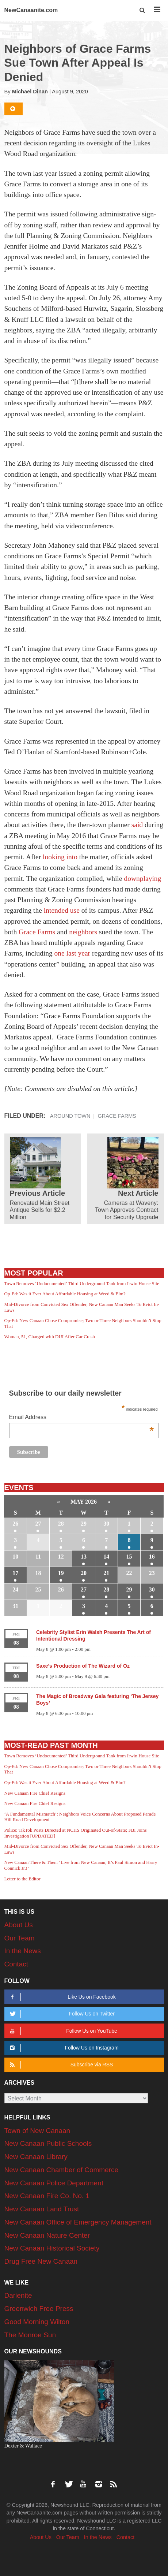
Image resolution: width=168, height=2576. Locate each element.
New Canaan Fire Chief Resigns (35, 1793)
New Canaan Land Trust (41, 2209)
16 (152, 1556)
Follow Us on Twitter (61, 2014)
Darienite (18, 2295)
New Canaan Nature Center (47, 2235)
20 (84, 1573)
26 (15, 1523)
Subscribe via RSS (60, 2065)
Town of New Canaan (37, 2130)
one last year (72, 953)
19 (61, 1573)
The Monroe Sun (30, 2335)
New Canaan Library (36, 2156)
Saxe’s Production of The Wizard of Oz (83, 1666)
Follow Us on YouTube (62, 2031)
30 (106, 1523)
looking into (60, 857)
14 (106, 1556)
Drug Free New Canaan (41, 2261)
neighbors (83, 932)
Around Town (70, 1116)
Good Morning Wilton (36, 2322)
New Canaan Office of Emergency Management (78, 2222)
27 (38, 1523)
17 (15, 1573)
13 (84, 1556)
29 (84, 1523)
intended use (62, 910)
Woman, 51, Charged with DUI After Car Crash (49, 1336)
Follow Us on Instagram (63, 2048)
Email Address (81, 1418)
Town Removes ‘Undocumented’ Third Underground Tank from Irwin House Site (81, 1283)
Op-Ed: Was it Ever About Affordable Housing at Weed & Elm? (65, 1293)
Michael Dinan (30, 91)
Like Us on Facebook (62, 1997)
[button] (142, 10)
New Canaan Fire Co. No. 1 (46, 2196)
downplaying (142, 878)
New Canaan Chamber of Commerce (61, 2170)
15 (129, 1556)
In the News (22, 1951)
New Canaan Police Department (53, 2183)
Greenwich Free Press (38, 2308)
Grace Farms (37, 932)
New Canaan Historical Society (52, 2248)
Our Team (19, 1938)
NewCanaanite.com (31, 10)
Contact (16, 1964)
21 (106, 1573)
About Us (18, 1925)
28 (61, 1523)
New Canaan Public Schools (48, 2143)
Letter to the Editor (22, 1878)
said (137, 825)
